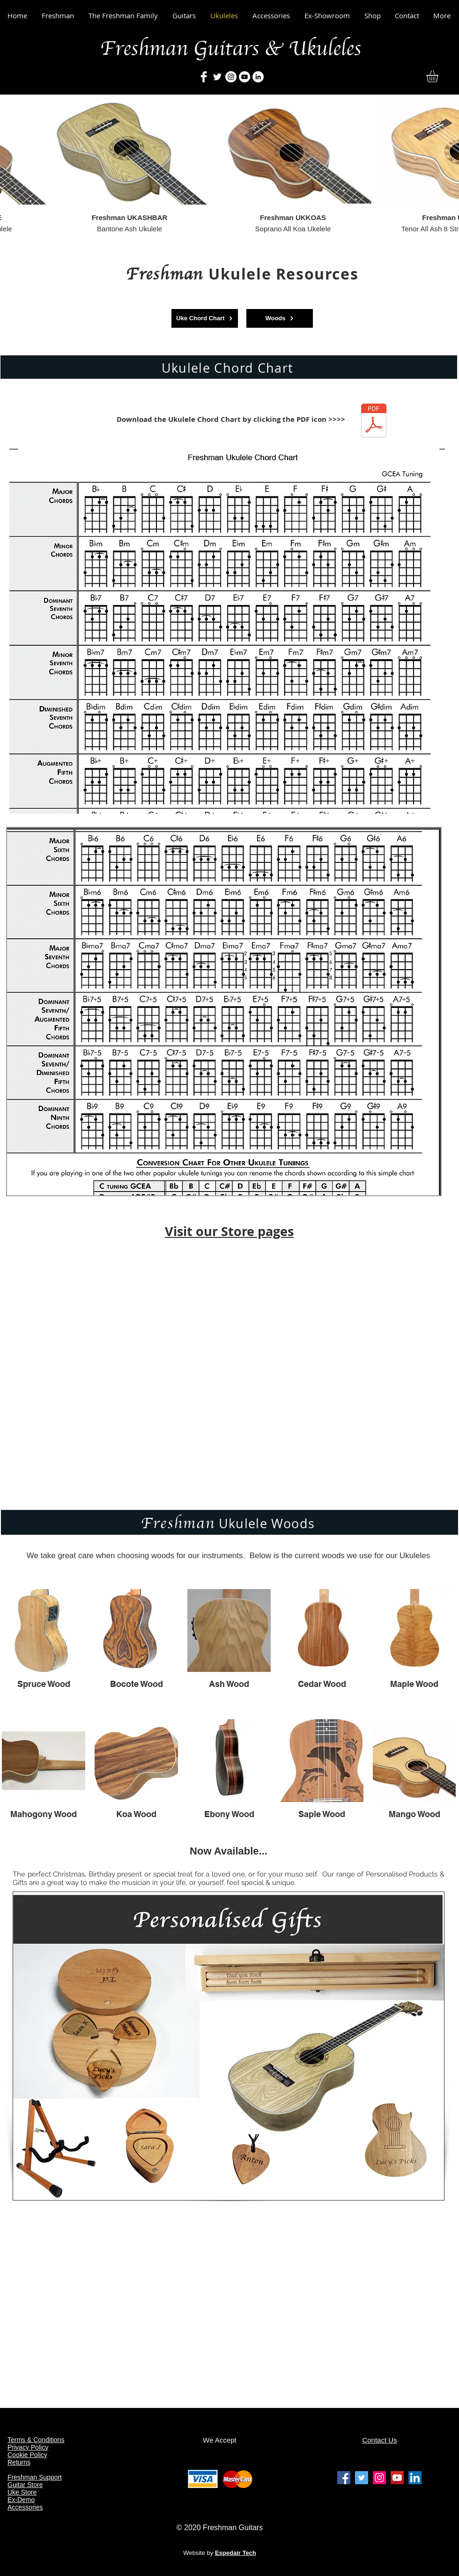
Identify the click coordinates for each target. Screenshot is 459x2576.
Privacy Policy (27, 2447)
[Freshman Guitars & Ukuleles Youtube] (397, 2477)
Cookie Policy (27, 2454)
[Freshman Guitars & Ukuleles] (203, 76)
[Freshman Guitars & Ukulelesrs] (231, 76)
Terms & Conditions (35, 2440)
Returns (18, 2462)
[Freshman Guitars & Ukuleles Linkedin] (415, 2477)
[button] (439, 76)
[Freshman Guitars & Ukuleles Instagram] (379, 2477)
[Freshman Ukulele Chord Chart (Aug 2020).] (374, 422)
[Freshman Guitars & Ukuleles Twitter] (361, 2477)
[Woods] (279, 318)
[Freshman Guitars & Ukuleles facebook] (343, 2477)
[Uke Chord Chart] (204, 318)
